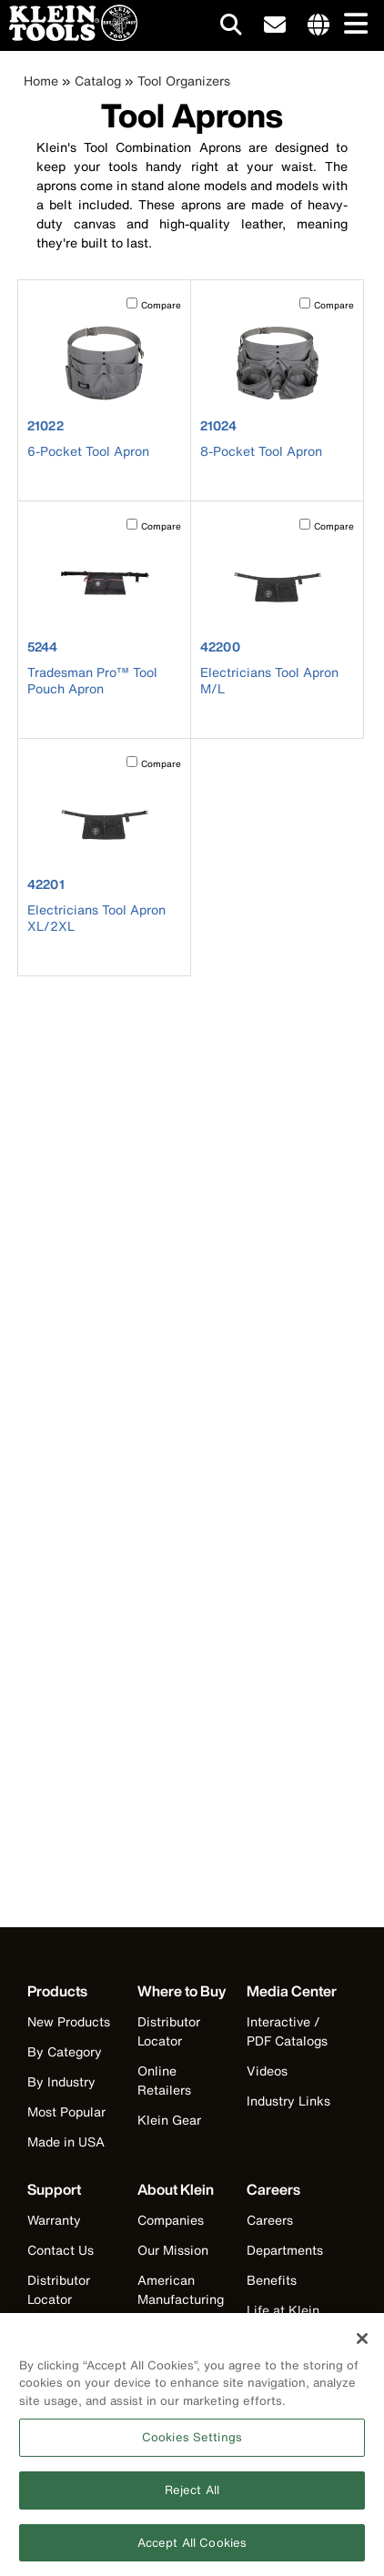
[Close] (362, 2345)
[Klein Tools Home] (68, 35)
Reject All (192, 2496)
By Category (64, 2051)
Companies (170, 2219)
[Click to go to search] (231, 27)
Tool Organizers (183, 80)
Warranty (54, 2219)
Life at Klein (283, 2309)
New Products (68, 2021)
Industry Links (288, 2100)
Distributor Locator (168, 2031)
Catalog (98, 80)
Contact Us (60, 2249)
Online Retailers (164, 2080)
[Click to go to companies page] (318, 25)
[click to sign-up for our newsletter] (274, 25)
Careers (270, 2219)
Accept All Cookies (192, 2549)
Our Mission (172, 2249)
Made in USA (66, 2141)
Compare (161, 305)
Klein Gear (169, 2119)
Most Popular (66, 2111)
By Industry (61, 2081)
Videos (267, 2070)
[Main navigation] (352, 25)
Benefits (272, 2279)
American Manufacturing (180, 2289)
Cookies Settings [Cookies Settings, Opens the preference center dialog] (192, 2443)
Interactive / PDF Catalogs (287, 2031)
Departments (285, 2249)
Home (41, 80)
